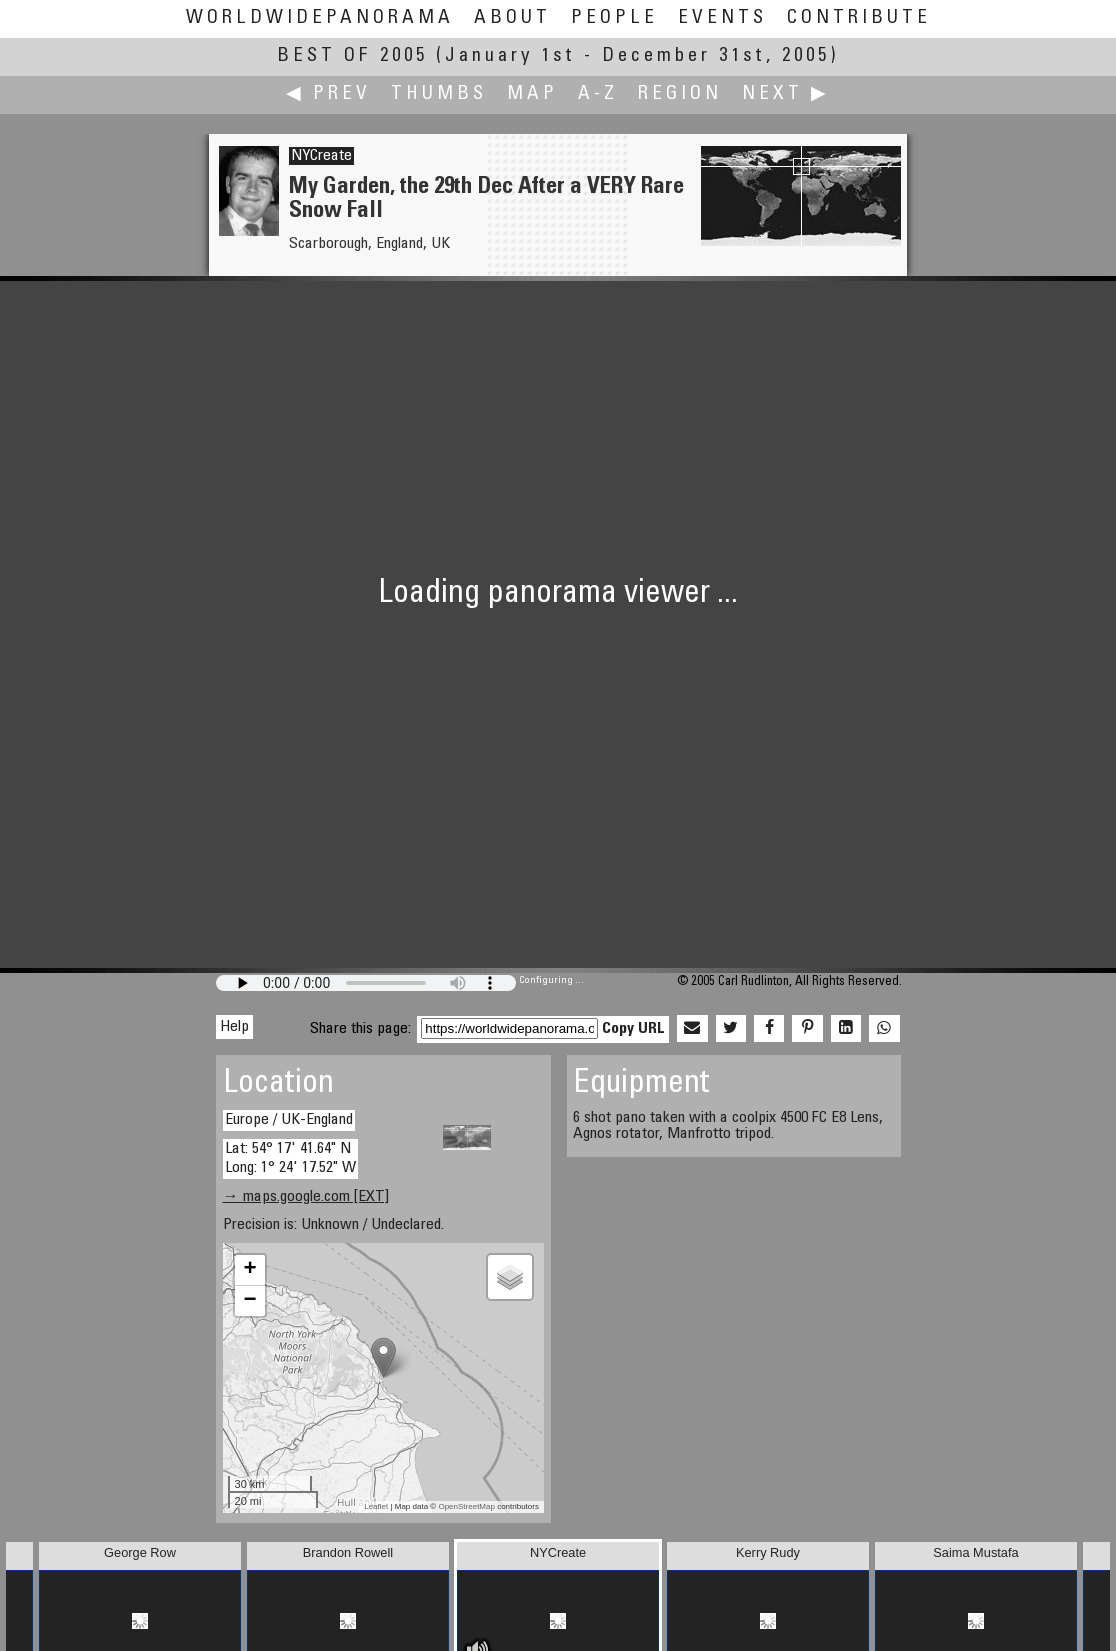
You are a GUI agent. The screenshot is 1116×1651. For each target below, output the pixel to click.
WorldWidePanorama (320, 18)
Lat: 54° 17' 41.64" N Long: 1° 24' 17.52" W (290, 1158)
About (512, 18)
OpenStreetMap (466, 1506)
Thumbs (439, 94)
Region (680, 94)
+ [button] (249, 1270)
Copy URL (633, 1029)
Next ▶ (786, 94)
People (614, 18)
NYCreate (321, 156)
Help (234, 1027)
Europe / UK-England (289, 1120)
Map (532, 94)
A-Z (598, 94)
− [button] (249, 1301)
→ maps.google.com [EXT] (306, 1197)
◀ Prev (328, 94)
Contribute (859, 18)
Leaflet (376, 1506)
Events (722, 18)
